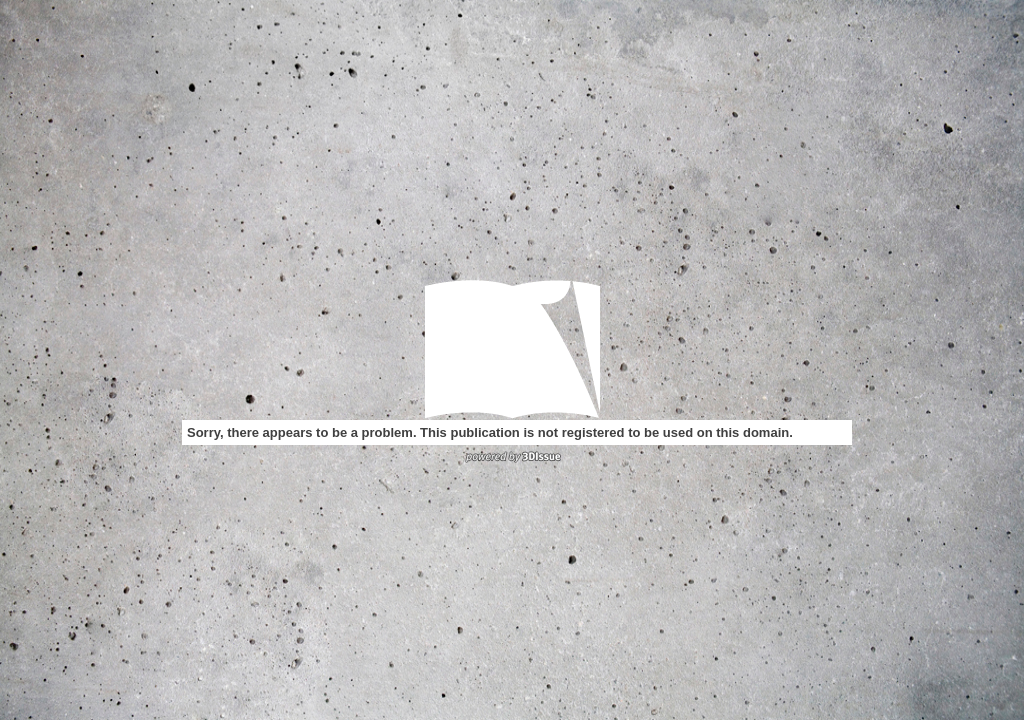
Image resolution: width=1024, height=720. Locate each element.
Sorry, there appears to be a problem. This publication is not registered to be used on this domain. (490, 432)
